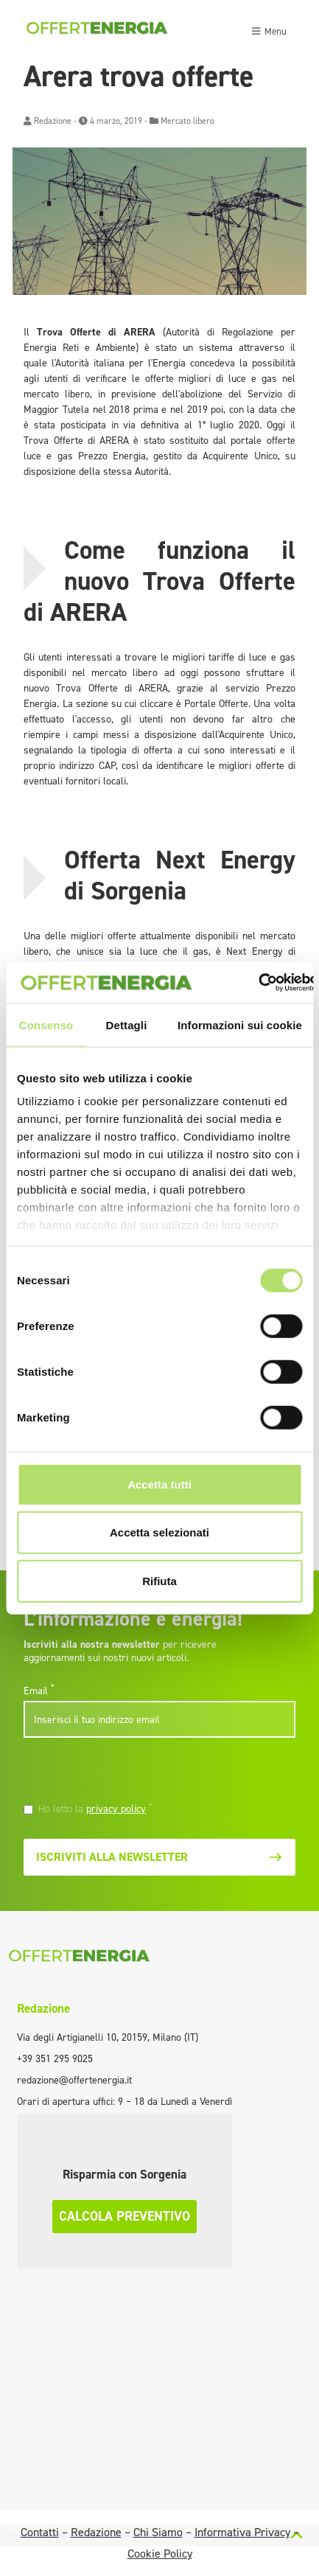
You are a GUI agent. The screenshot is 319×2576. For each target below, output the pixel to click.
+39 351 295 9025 (55, 2059)
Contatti (40, 2532)
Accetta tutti (159, 1483)
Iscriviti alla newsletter (159, 1857)
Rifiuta (159, 1580)
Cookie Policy (159, 2553)
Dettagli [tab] (126, 1024)
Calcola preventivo (124, 2216)
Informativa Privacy (242, 2532)
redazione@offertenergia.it (74, 2080)
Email (39, 1690)
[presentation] (124, 1772)
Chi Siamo (158, 2532)
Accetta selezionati (159, 1532)
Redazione (53, 121)
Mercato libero (187, 121)
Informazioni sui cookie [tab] (240, 1024)
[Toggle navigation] (268, 29)
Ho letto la (95, 1808)
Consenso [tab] (46, 1024)
